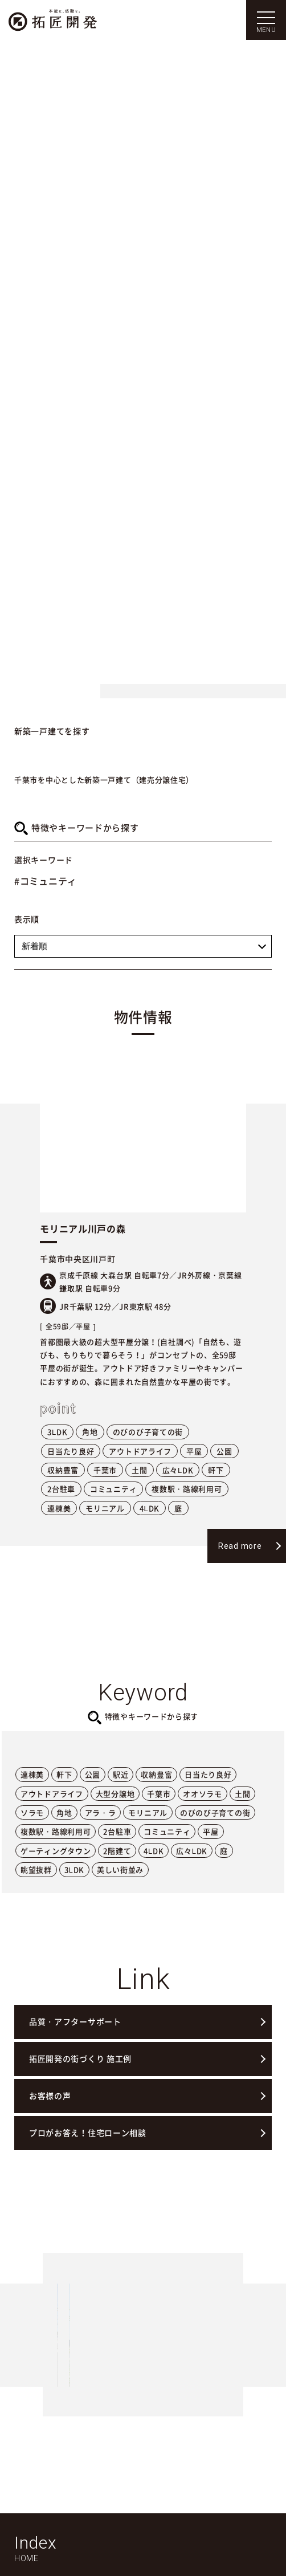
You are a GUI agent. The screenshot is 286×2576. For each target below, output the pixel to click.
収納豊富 (63, 1469)
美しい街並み (120, 1869)
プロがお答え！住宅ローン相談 (87, 2132)
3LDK (57, 1431)
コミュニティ (113, 1488)
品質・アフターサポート (75, 2021)
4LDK (150, 1508)
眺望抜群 (36, 1869)
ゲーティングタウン (56, 1850)
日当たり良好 (70, 1451)
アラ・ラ (100, 1812)
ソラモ (32, 1812)
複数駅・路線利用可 (187, 1488)
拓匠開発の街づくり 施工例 (80, 2058)
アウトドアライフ (140, 1451)
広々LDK (178, 1469)
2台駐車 (61, 1488)
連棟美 (59, 1508)
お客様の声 (50, 2095)
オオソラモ (202, 1793)
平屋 (194, 1451)
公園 (224, 1451)
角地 (89, 1431)
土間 (139, 1469)
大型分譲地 (115, 1793)
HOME (26, 2558)
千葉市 (105, 1469)
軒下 (215, 1469)
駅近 (120, 1774)
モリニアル (105, 1508)
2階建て (117, 1850)
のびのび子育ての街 (148, 1431)
